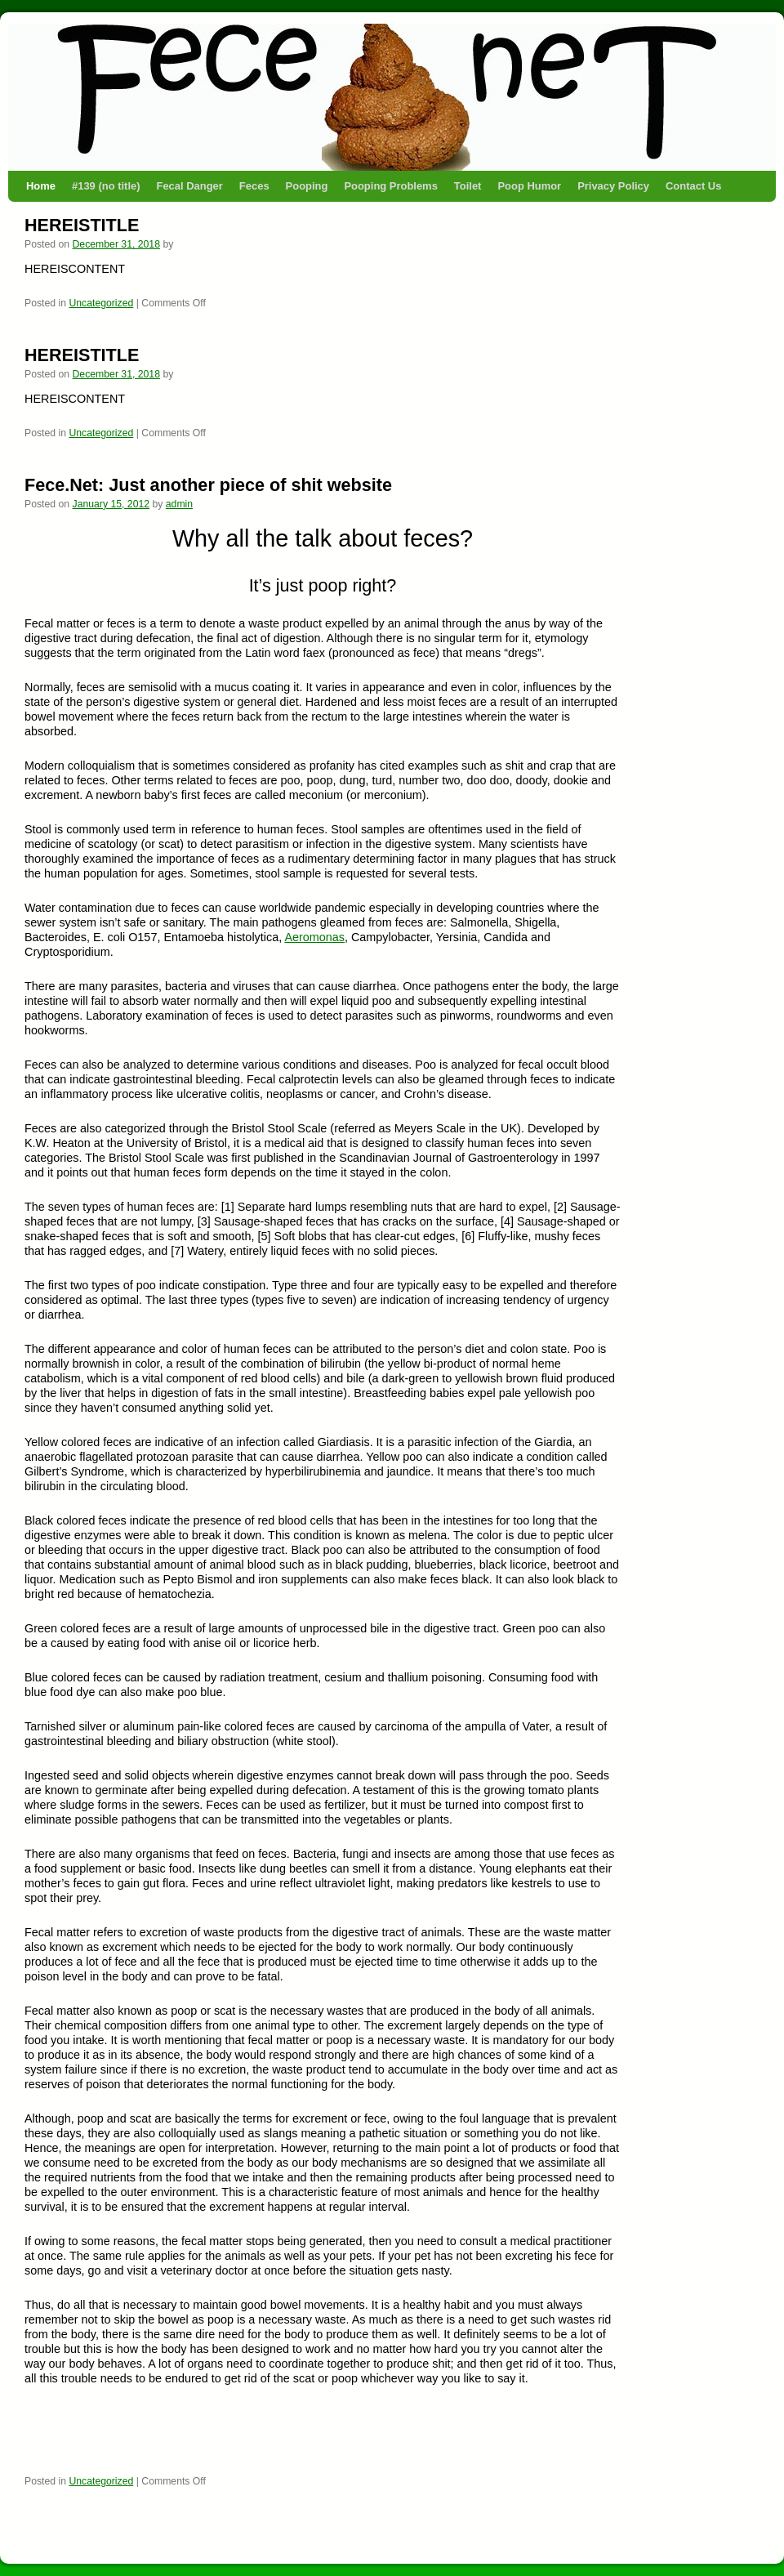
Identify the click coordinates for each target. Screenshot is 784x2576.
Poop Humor (529, 186)
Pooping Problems (390, 186)
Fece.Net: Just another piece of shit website (208, 485)
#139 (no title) (106, 186)
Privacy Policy (613, 186)
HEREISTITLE (81, 225)
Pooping (307, 186)
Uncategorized (101, 303)
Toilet (468, 186)
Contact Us (693, 186)
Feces (254, 186)
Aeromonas (314, 937)
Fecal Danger (190, 186)
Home (41, 186)
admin (179, 504)
